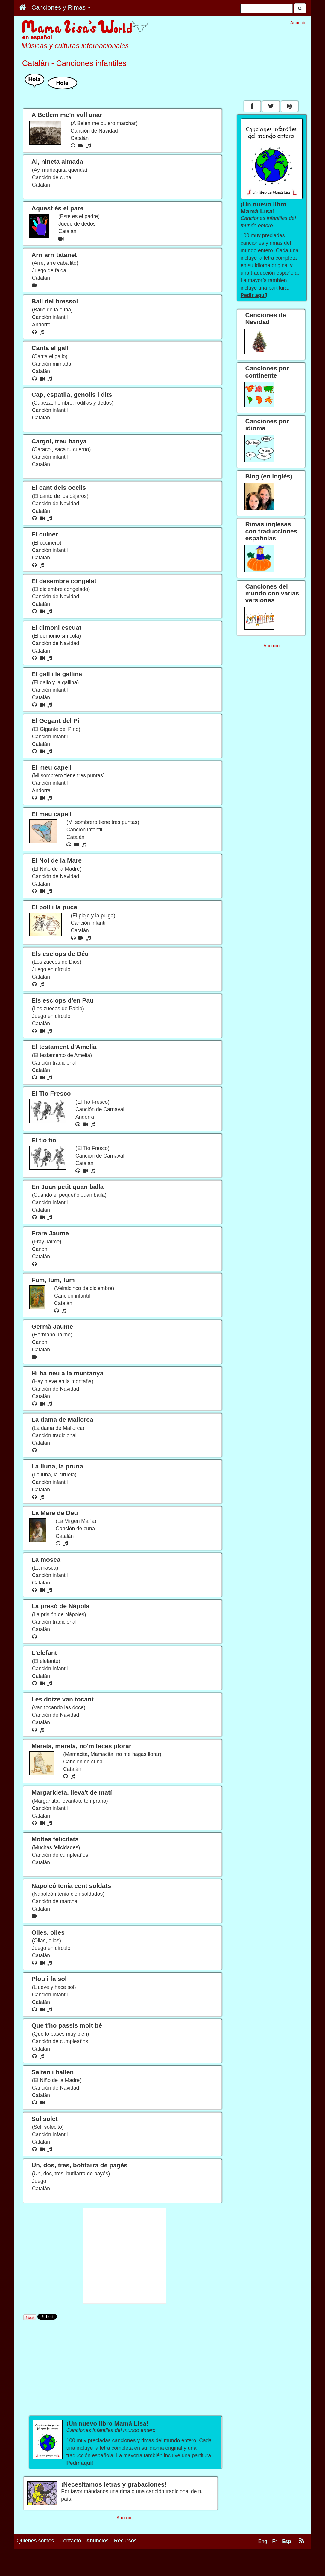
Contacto (70, 2560)
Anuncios (97, 2560)
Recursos (125, 2560)
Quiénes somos (35, 2560)
